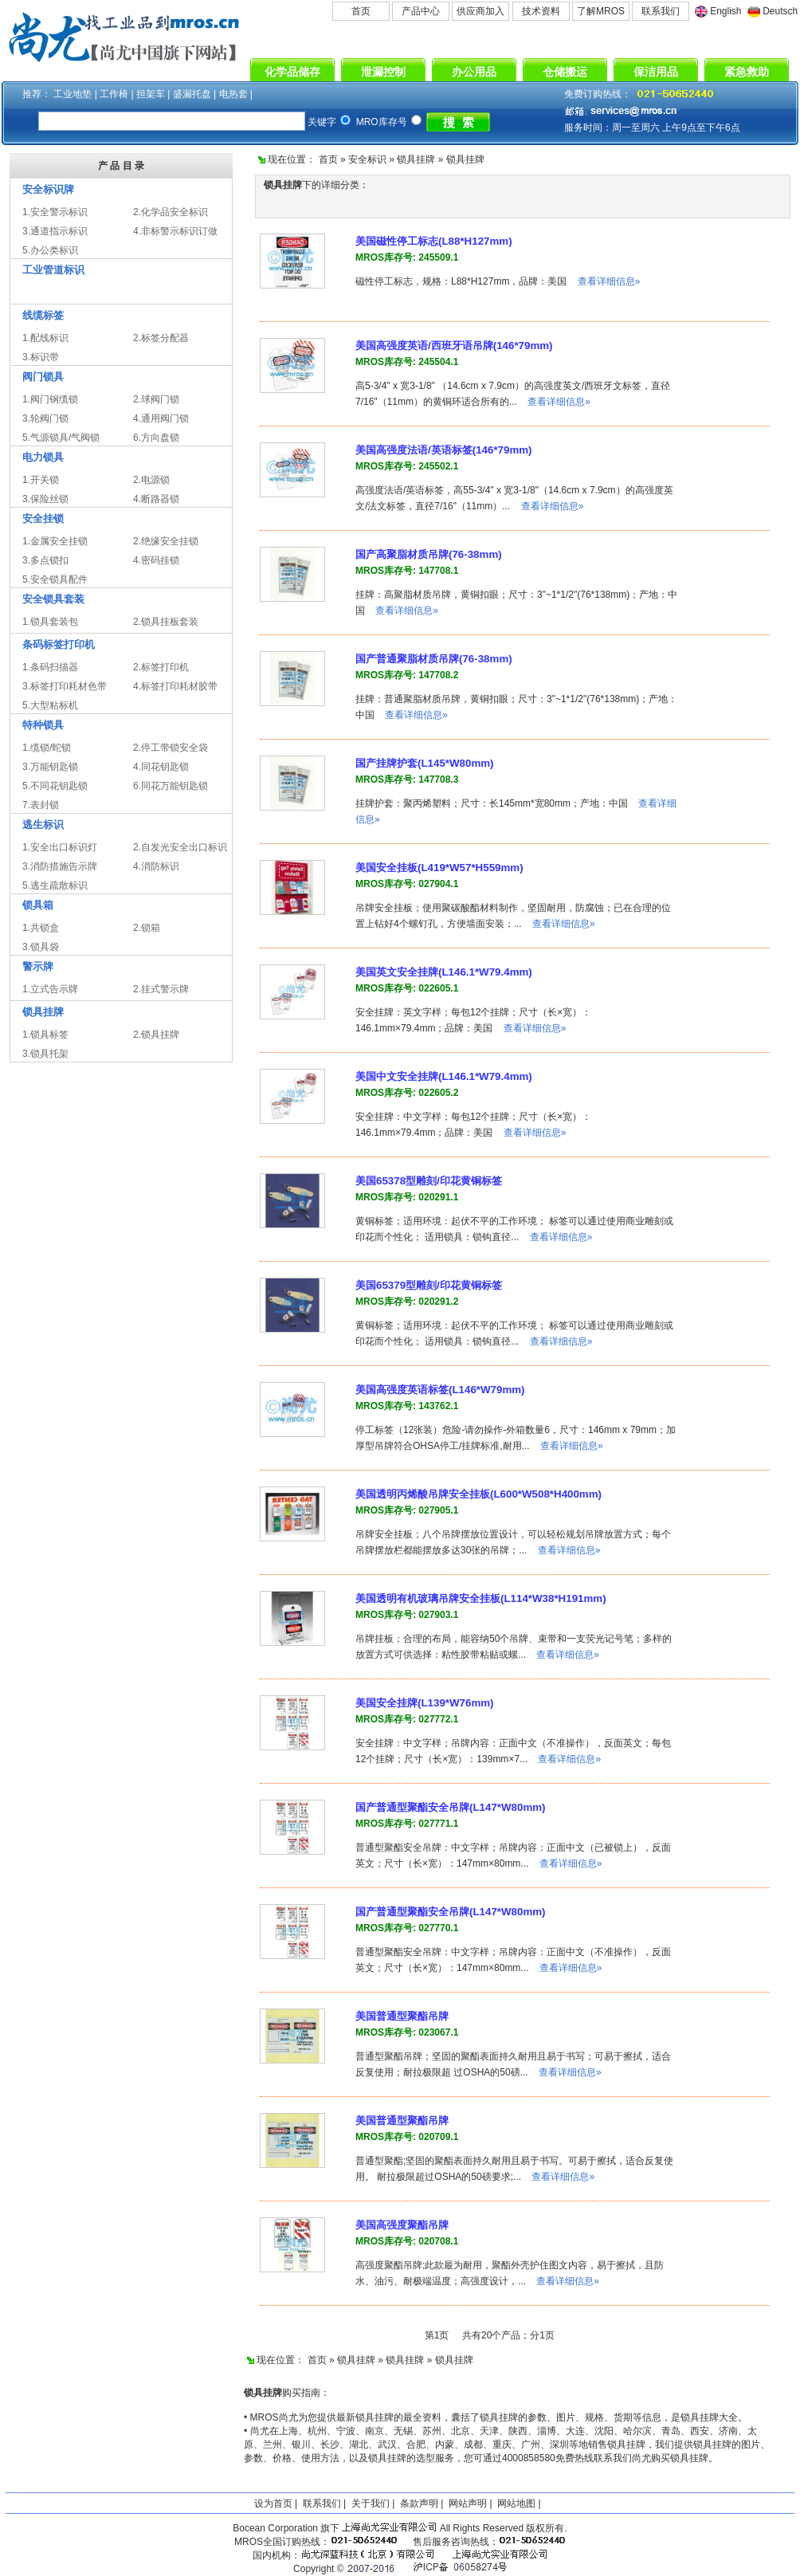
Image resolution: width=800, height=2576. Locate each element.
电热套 (233, 94)
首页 (361, 11)
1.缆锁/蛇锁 (46, 747)
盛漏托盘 (192, 94)
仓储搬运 (565, 71)
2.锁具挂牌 (156, 1034)
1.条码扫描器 (50, 667)
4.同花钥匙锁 (161, 766)
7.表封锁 (40, 805)
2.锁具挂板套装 (165, 621)
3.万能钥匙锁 (50, 766)
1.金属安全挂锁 (55, 541)
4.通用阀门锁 (161, 418)
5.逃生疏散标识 (55, 885)
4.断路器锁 (156, 499)
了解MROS (601, 11)
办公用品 (474, 71)
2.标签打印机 (161, 667)
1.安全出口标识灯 (59, 847)
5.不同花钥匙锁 (55, 785)
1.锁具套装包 (50, 621)
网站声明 (468, 2503)
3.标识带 (40, 357)
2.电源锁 (151, 479)
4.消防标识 (156, 866)
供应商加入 (480, 11)
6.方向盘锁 (156, 437)
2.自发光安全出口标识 (180, 847)
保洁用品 (655, 71)
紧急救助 (746, 71)
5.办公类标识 (50, 250)
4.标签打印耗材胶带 (175, 686)
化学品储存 (292, 71)
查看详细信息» (609, 281)
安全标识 (367, 159)
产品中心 (421, 11)
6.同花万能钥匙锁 (170, 785)
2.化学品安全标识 (170, 212)
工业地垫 (72, 94)
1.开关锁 (40, 479)
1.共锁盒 (40, 927)
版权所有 (545, 2528)
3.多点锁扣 (45, 560)
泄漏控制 (383, 71)
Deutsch (780, 11)
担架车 (150, 94)
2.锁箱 (146, 927)
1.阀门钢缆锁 (50, 399)
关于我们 (370, 2503)
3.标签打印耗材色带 (64, 686)
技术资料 (541, 11)
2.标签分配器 (161, 338)
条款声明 (419, 2503)
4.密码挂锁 (156, 560)
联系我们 (660, 11)
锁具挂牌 (416, 159)
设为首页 (273, 2503)
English (725, 11)
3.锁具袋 (40, 946)
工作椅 (114, 94)
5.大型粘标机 (50, 705)
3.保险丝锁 (45, 499)
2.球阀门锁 (156, 399)
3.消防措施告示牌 (59, 866)
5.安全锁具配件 (55, 579)
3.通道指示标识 (55, 231)
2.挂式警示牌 (161, 989)
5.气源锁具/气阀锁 (61, 437)
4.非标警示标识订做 (175, 231)
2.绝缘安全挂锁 (165, 541)
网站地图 (516, 2503)
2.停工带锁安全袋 (170, 747)
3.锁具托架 (45, 1053)
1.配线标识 (45, 338)
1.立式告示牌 (50, 989)
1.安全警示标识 (55, 212)
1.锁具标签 (45, 1034)
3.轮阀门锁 (45, 418)
